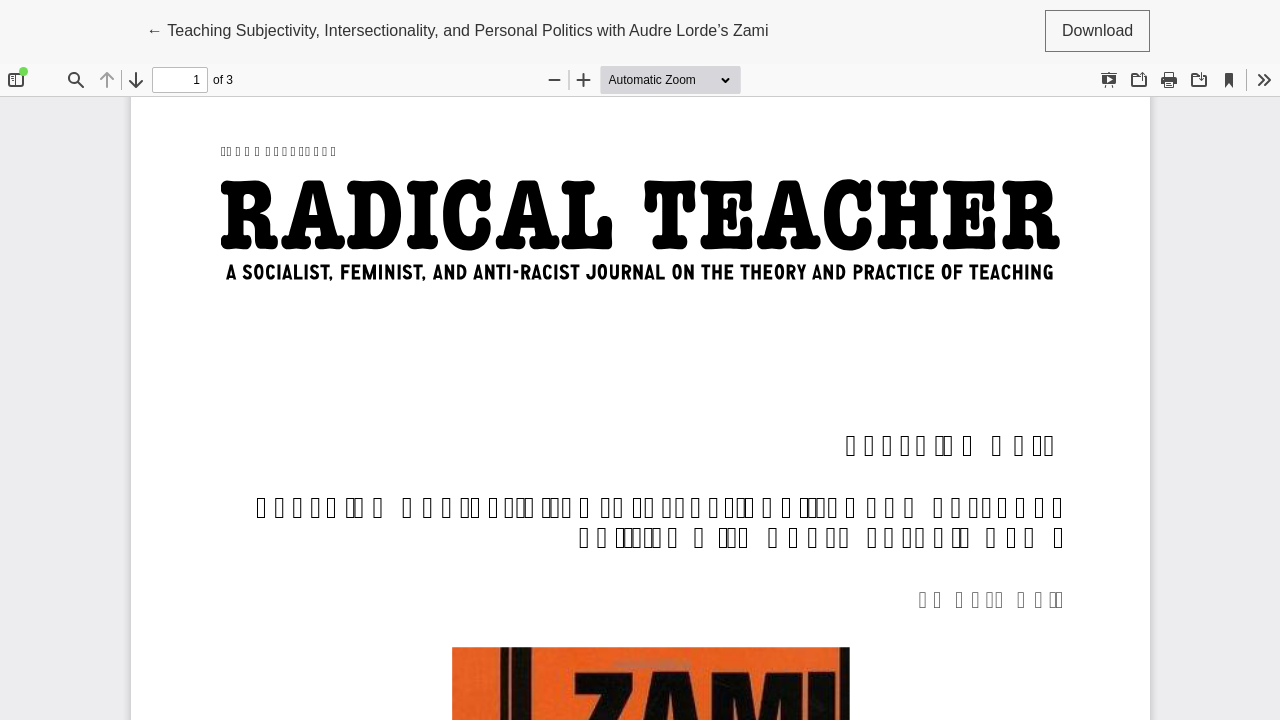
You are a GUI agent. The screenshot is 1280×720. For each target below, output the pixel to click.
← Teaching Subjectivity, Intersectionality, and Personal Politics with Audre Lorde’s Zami (458, 28)
